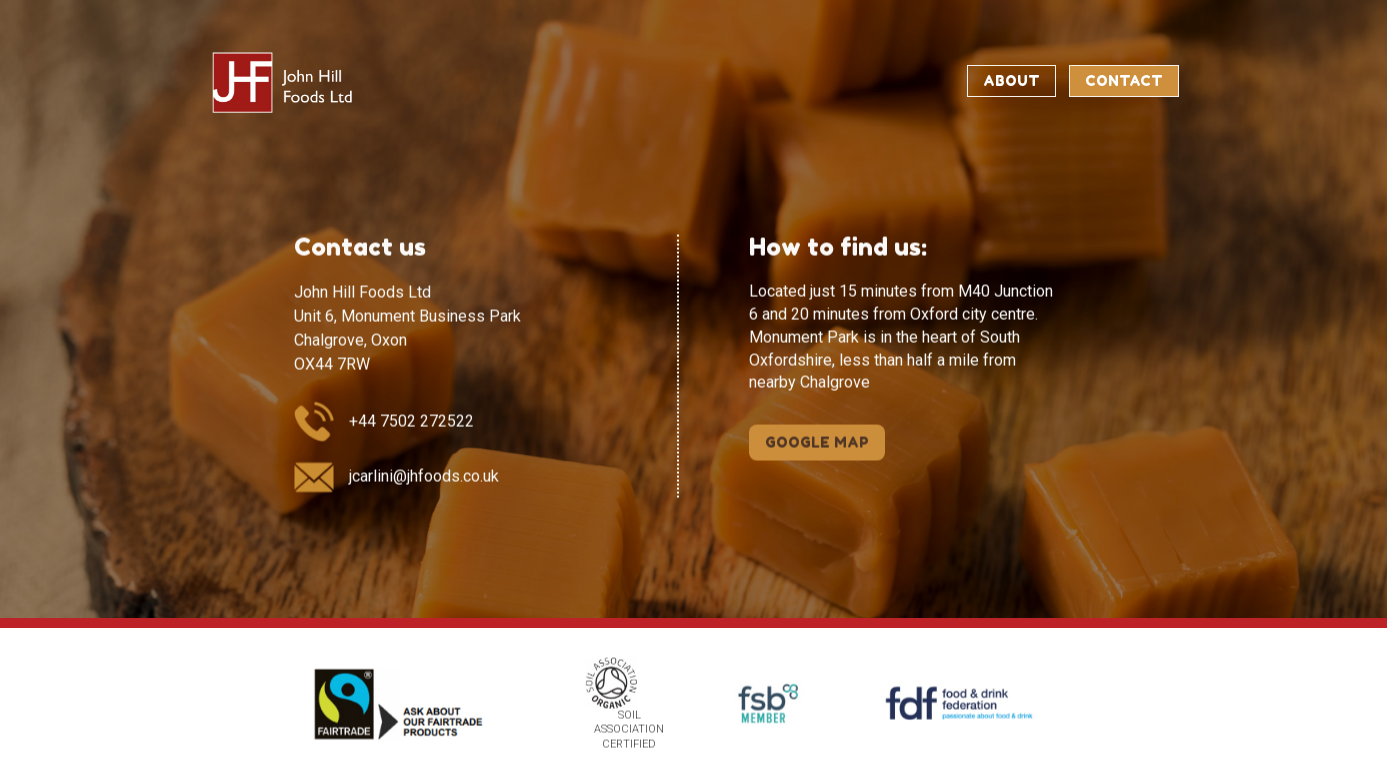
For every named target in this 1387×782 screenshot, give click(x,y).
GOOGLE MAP (817, 441)
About (1011, 80)
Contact (1124, 80)
